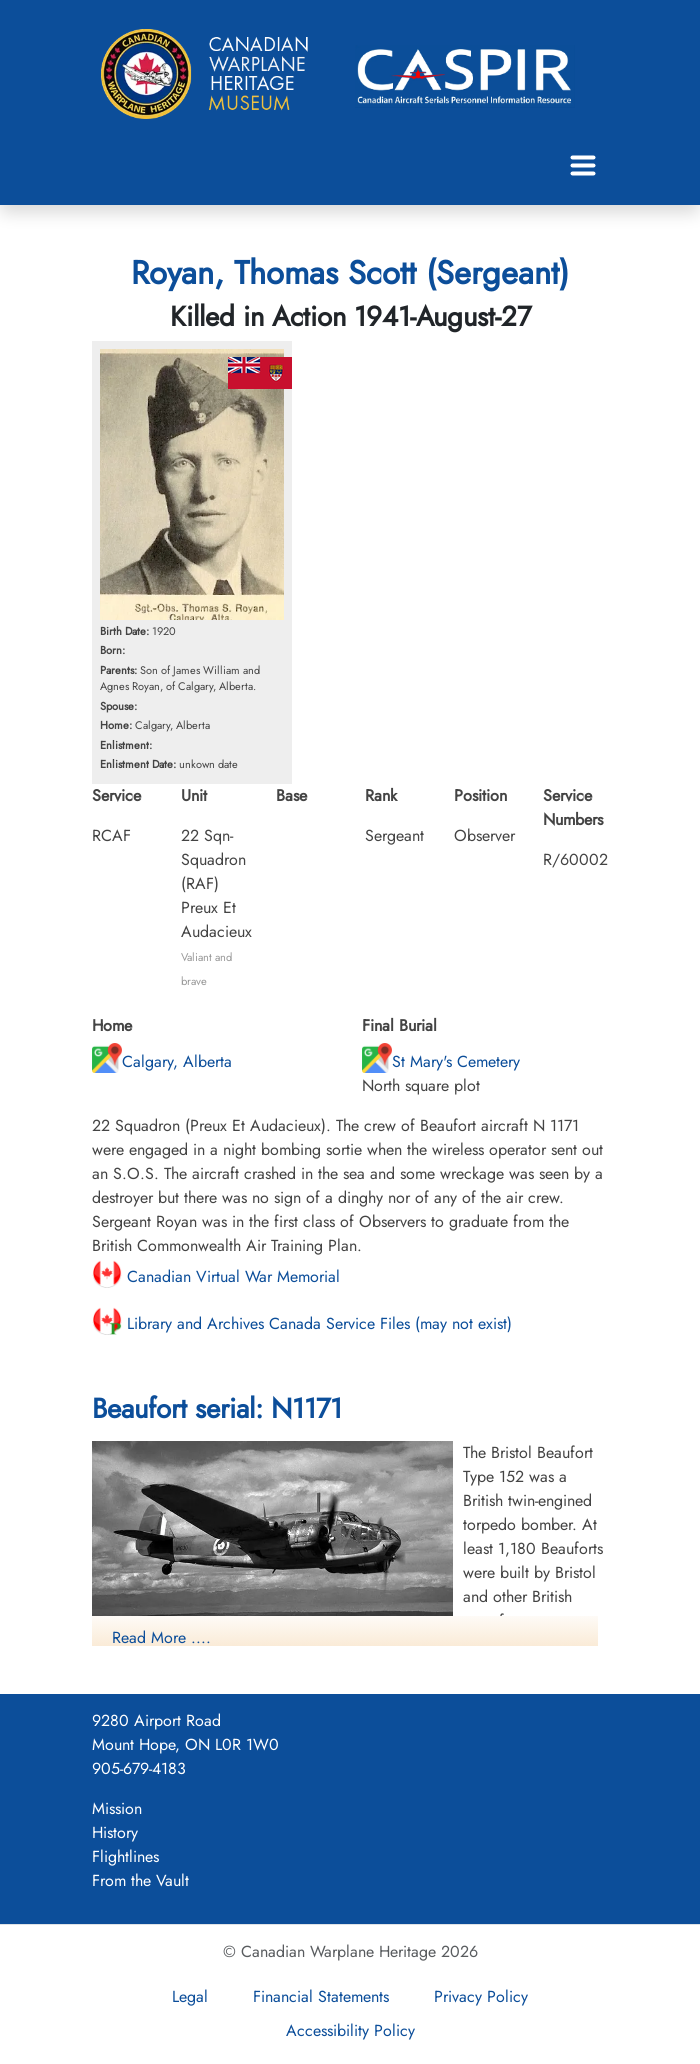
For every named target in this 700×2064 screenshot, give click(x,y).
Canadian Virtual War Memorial (216, 1276)
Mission (117, 1808)
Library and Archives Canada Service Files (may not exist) (302, 1323)
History (115, 1832)
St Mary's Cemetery (441, 1061)
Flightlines (125, 1856)
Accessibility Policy (350, 2030)
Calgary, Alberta (162, 1061)
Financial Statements (321, 1996)
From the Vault (140, 1880)
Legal (190, 1996)
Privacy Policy (481, 1996)
